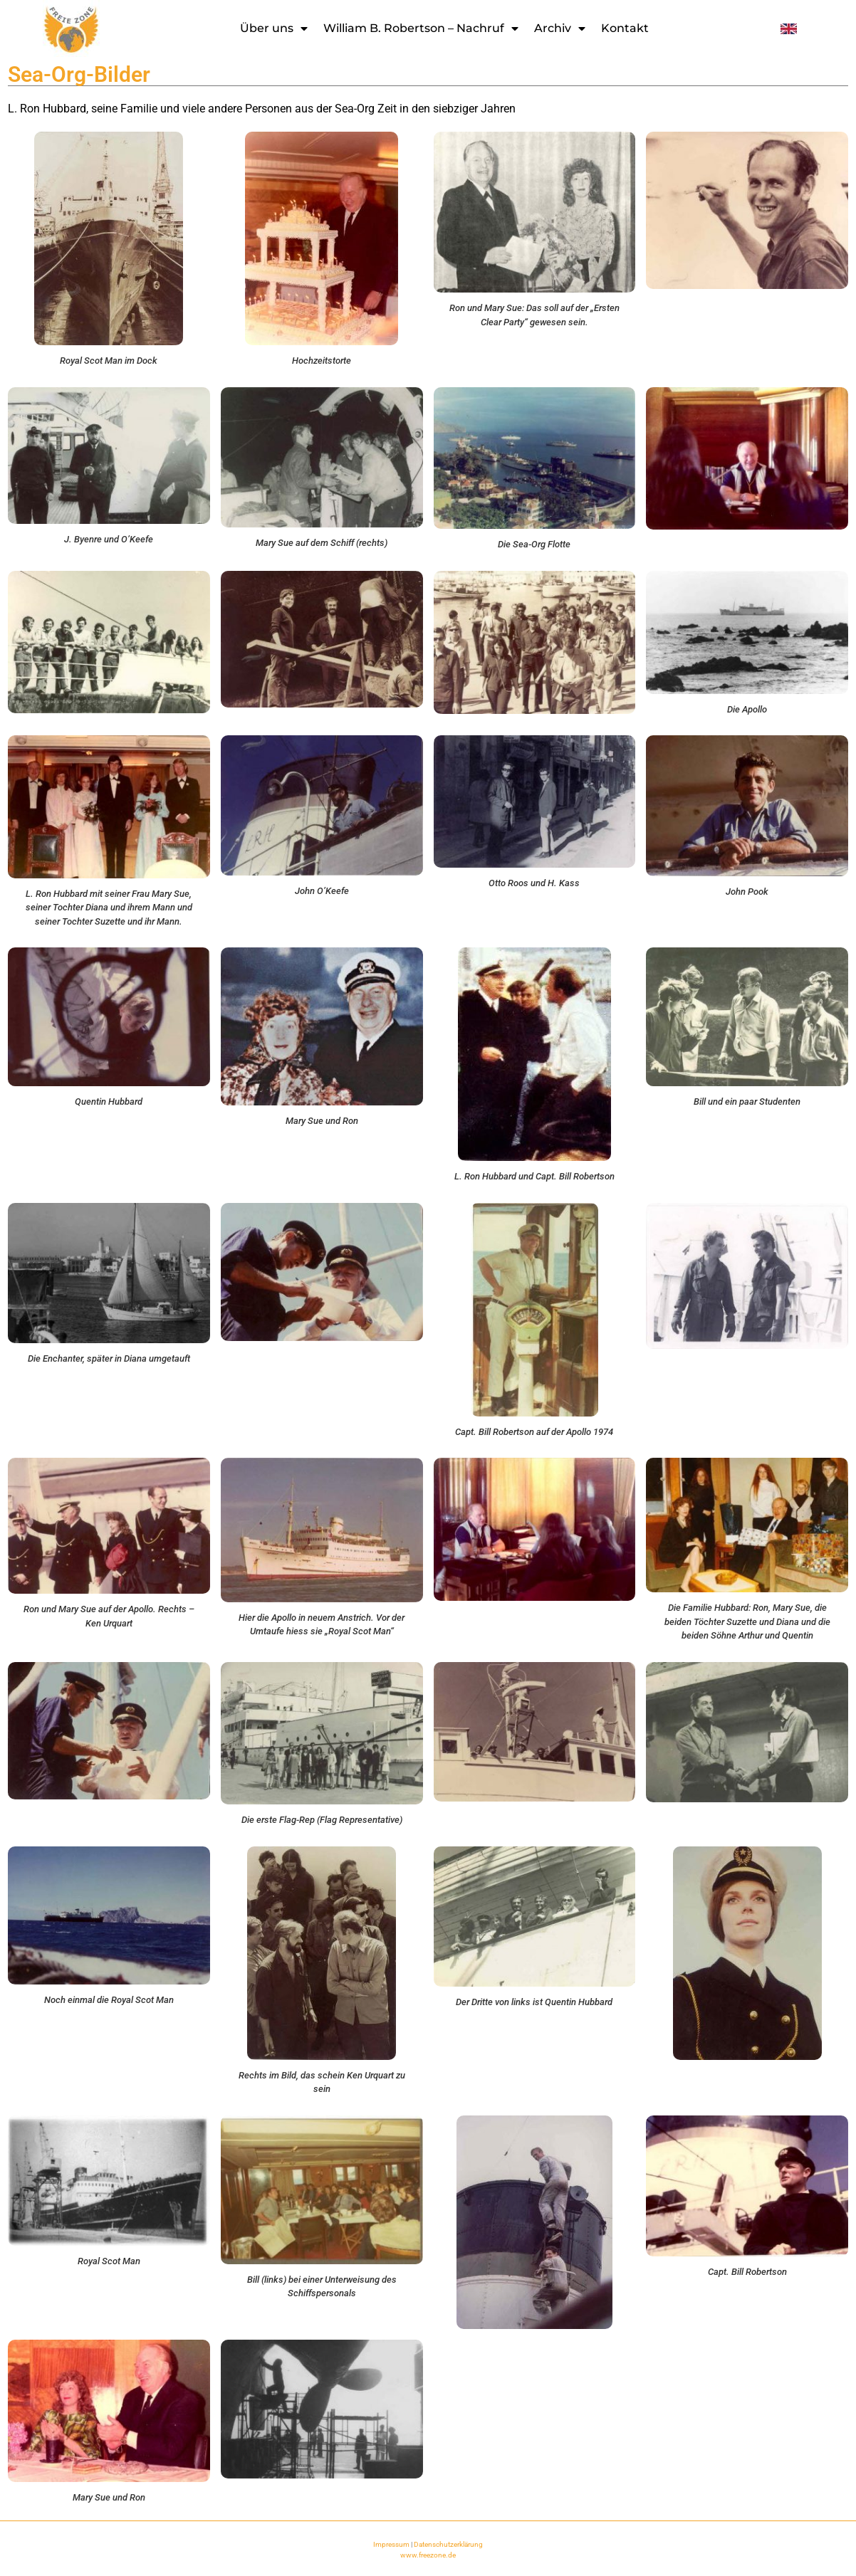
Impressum (391, 2544)
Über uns (274, 28)
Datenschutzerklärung (448, 2544)
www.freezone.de (428, 2555)
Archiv (559, 28)
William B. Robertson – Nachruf (420, 28)
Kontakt (625, 28)
